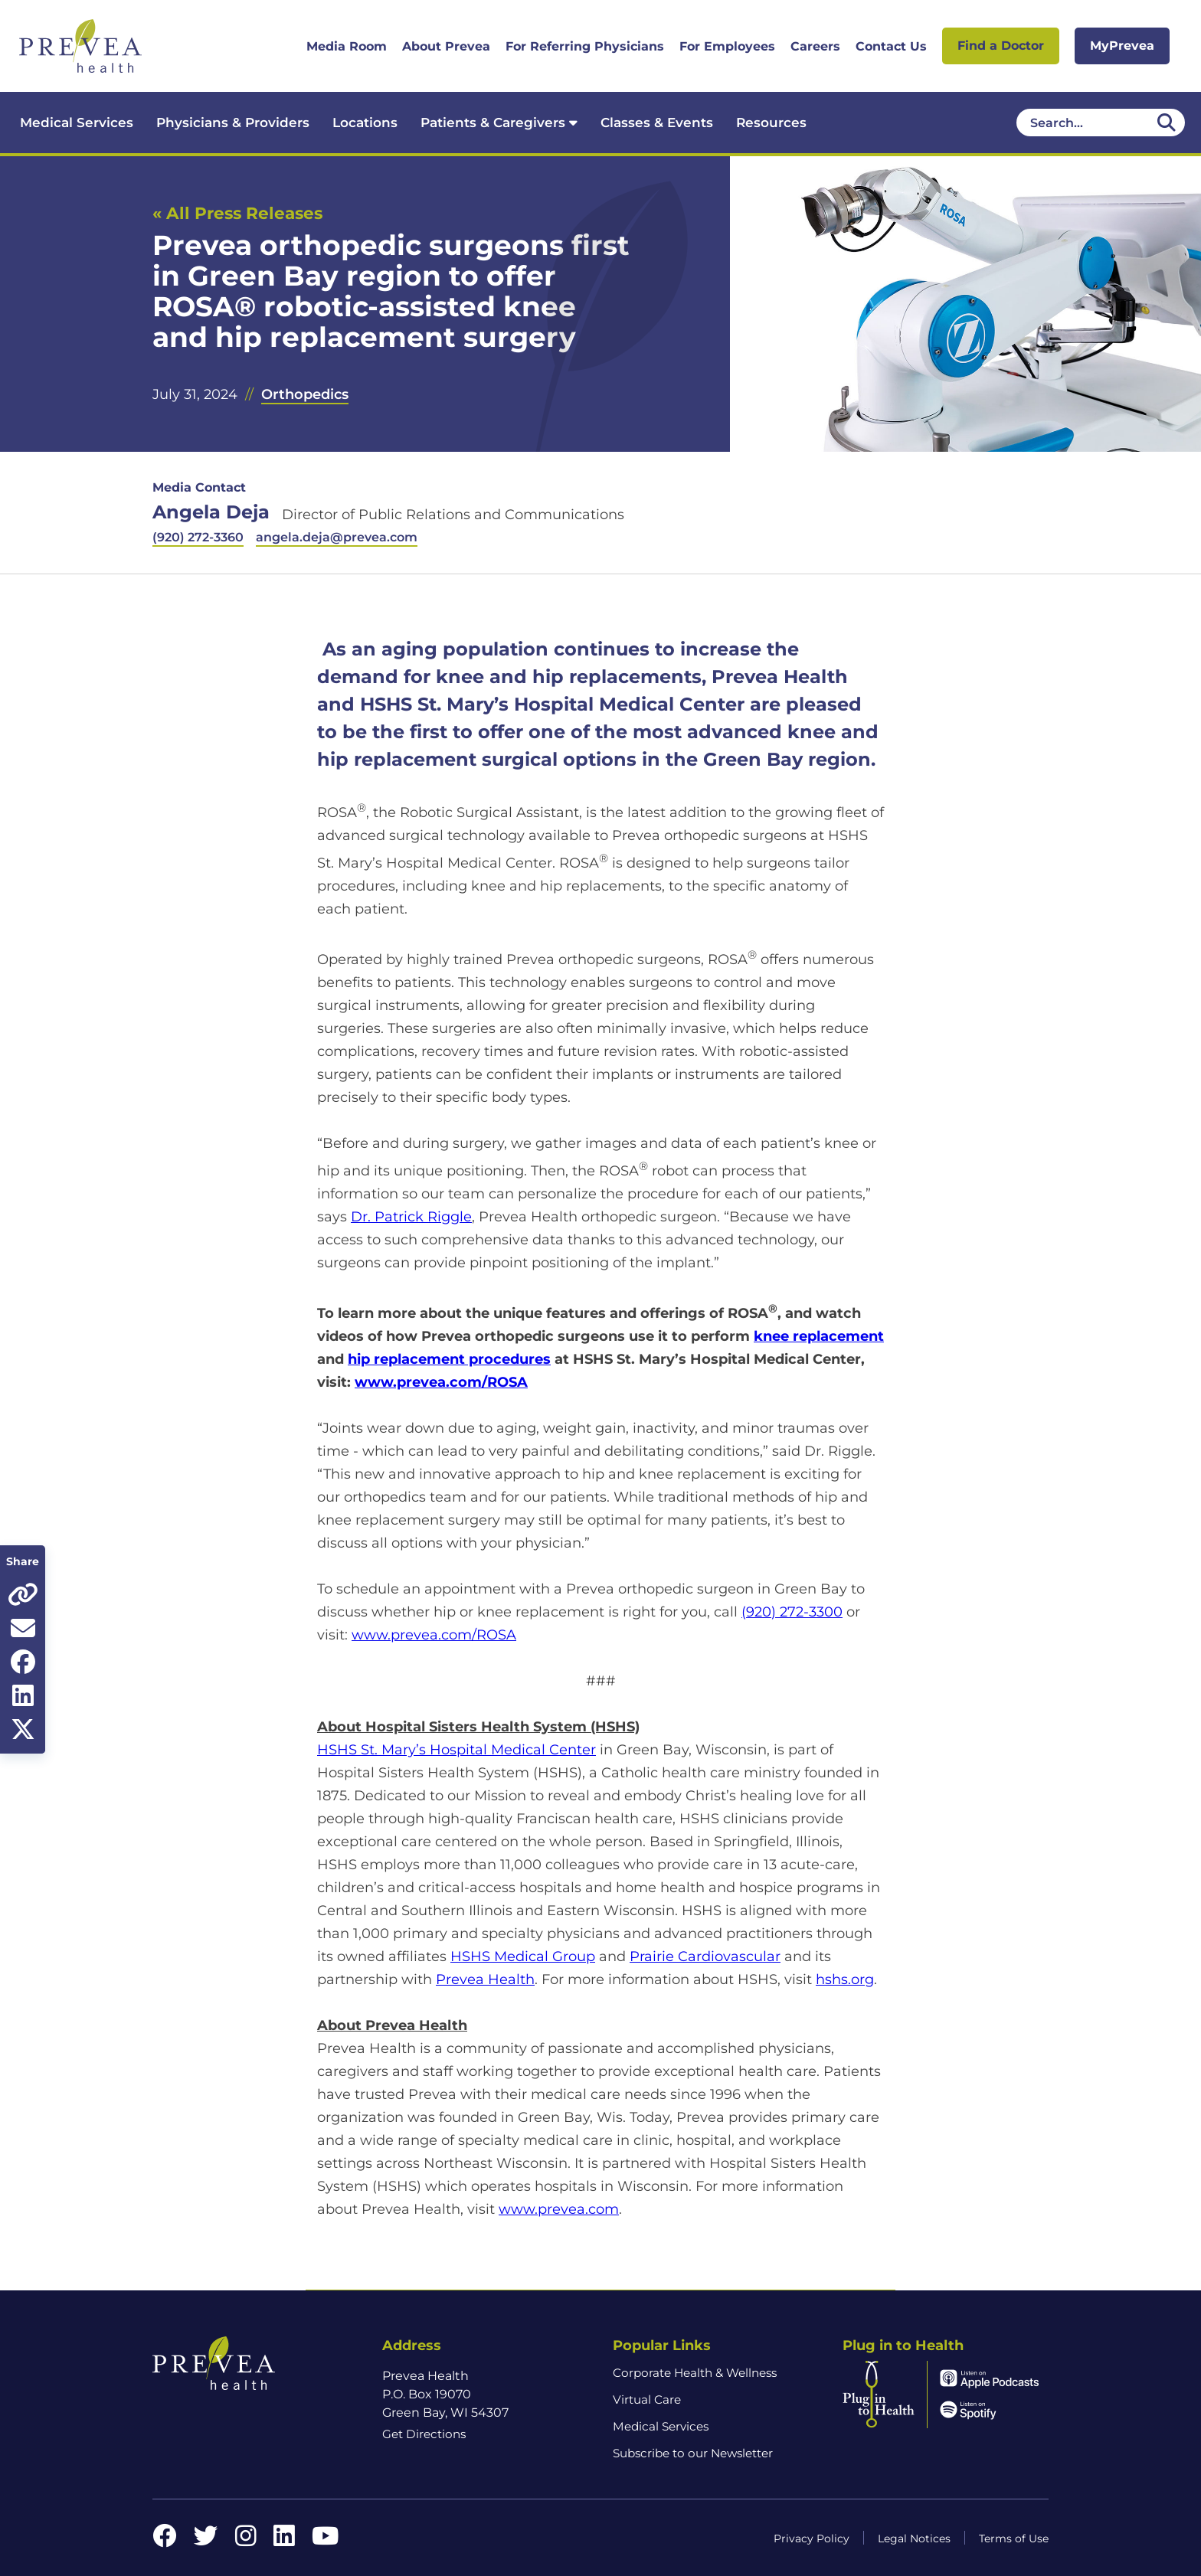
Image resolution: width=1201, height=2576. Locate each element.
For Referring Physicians (585, 46)
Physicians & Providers (232, 122)
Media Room (346, 46)
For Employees (727, 46)
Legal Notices (914, 2538)
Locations (365, 122)
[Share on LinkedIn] (22, 1695)
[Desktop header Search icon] (1166, 122)
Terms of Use (1014, 2538)
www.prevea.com (559, 2209)
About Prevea (446, 46)
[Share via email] (22, 1628)
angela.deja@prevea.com (336, 537)
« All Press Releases (237, 213)
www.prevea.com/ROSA (441, 1382)
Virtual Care (647, 2399)
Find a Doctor (1000, 45)
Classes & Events (656, 122)
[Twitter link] (206, 2540)
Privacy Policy (811, 2538)
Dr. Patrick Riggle (411, 1216)
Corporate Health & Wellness (695, 2372)
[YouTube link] (325, 2540)
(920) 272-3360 (198, 537)
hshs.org (845, 1979)
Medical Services (76, 122)
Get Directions (424, 2434)
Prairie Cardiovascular (705, 1956)
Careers (815, 46)
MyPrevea (1122, 45)
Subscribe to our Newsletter (693, 2453)
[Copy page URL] (22, 1594)
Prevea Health (485, 1979)
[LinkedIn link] (284, 2540)
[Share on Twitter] (22, 1729)
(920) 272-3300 (792, 1611)
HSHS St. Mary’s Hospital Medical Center (456, 1749)
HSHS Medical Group (522, 1956)
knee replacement (819, 1336)
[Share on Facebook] (22, 1662)
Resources (771, 122)
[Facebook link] (164, 2540)
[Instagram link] (246, 2540)
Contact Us (891, 46)
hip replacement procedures (449, 1359)
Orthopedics (305, 394)
